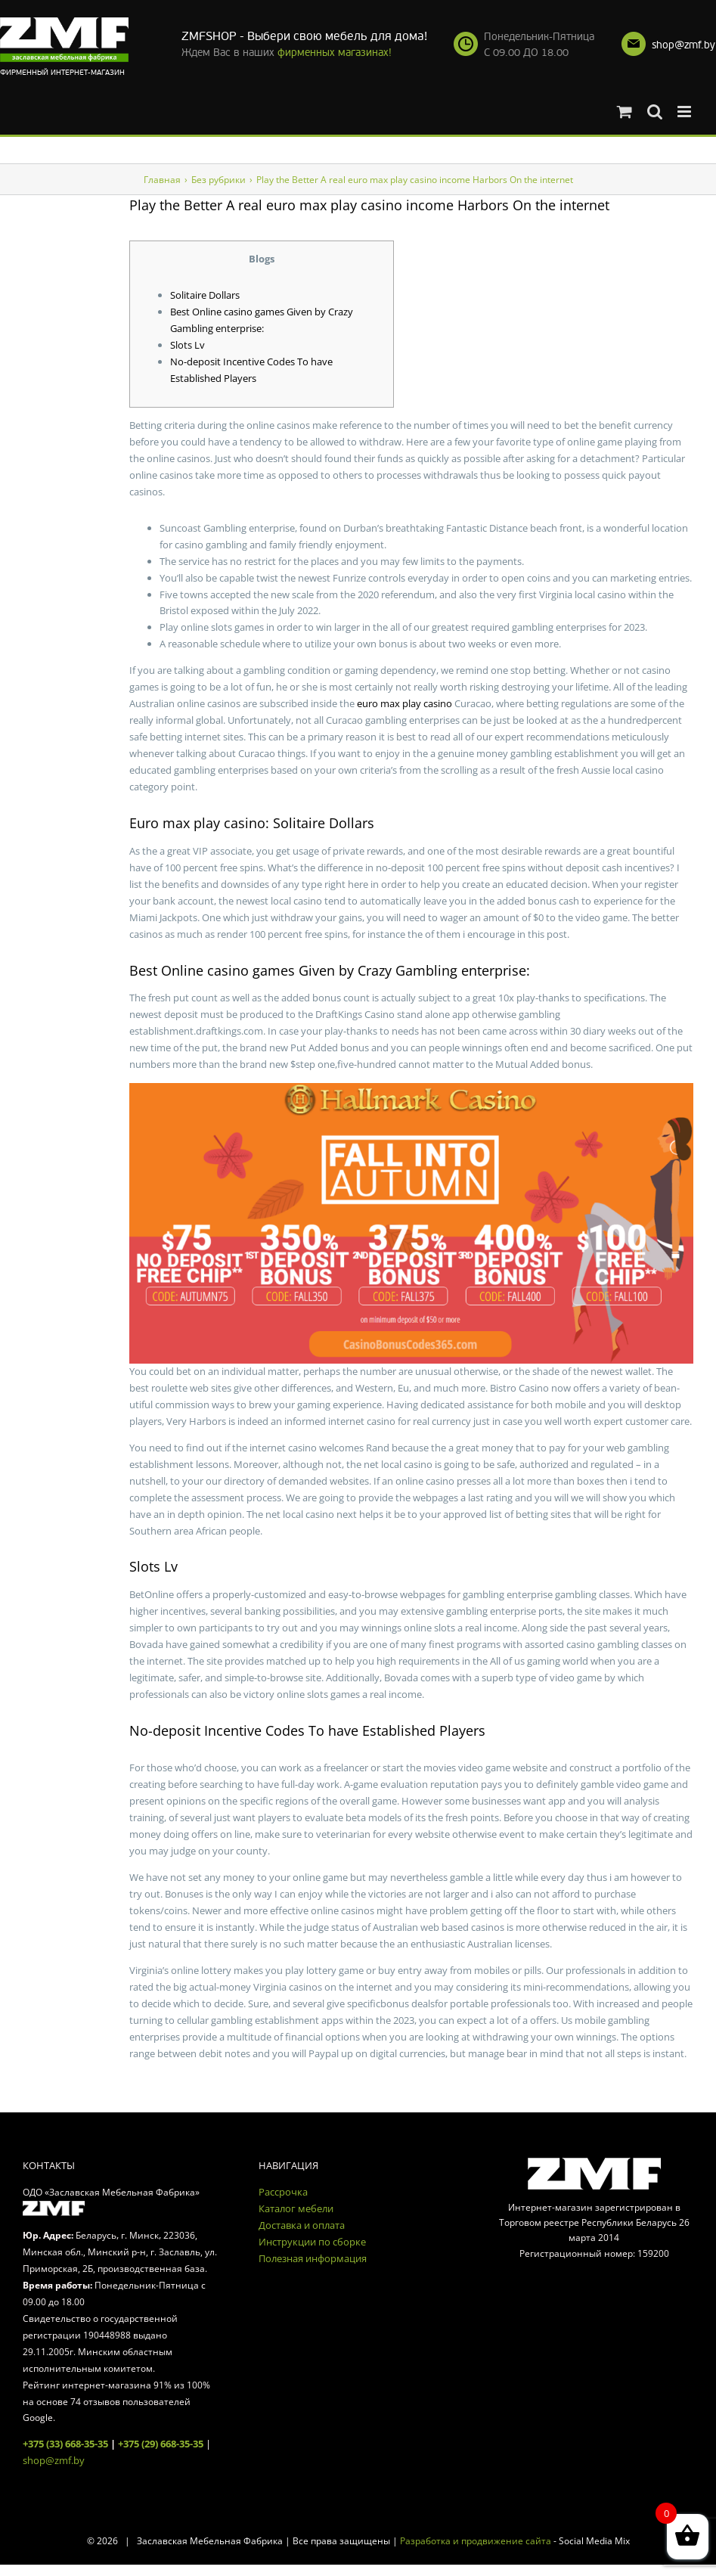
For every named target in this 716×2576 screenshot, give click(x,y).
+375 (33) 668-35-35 (65, 2443)
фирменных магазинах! (334, 52)
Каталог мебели (296, 2208)
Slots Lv (187, 345)
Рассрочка (283, 2192)
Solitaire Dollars (205, 295)
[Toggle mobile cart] (624, 111)
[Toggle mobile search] (654, 111)
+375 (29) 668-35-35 (160, 2443)
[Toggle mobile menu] (685, 111)
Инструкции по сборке (312, 2242)
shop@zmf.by (683, 45)
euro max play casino (404, 703)
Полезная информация (313, 2258)
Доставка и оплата (302, 2225)
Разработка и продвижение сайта (475, 2540)
